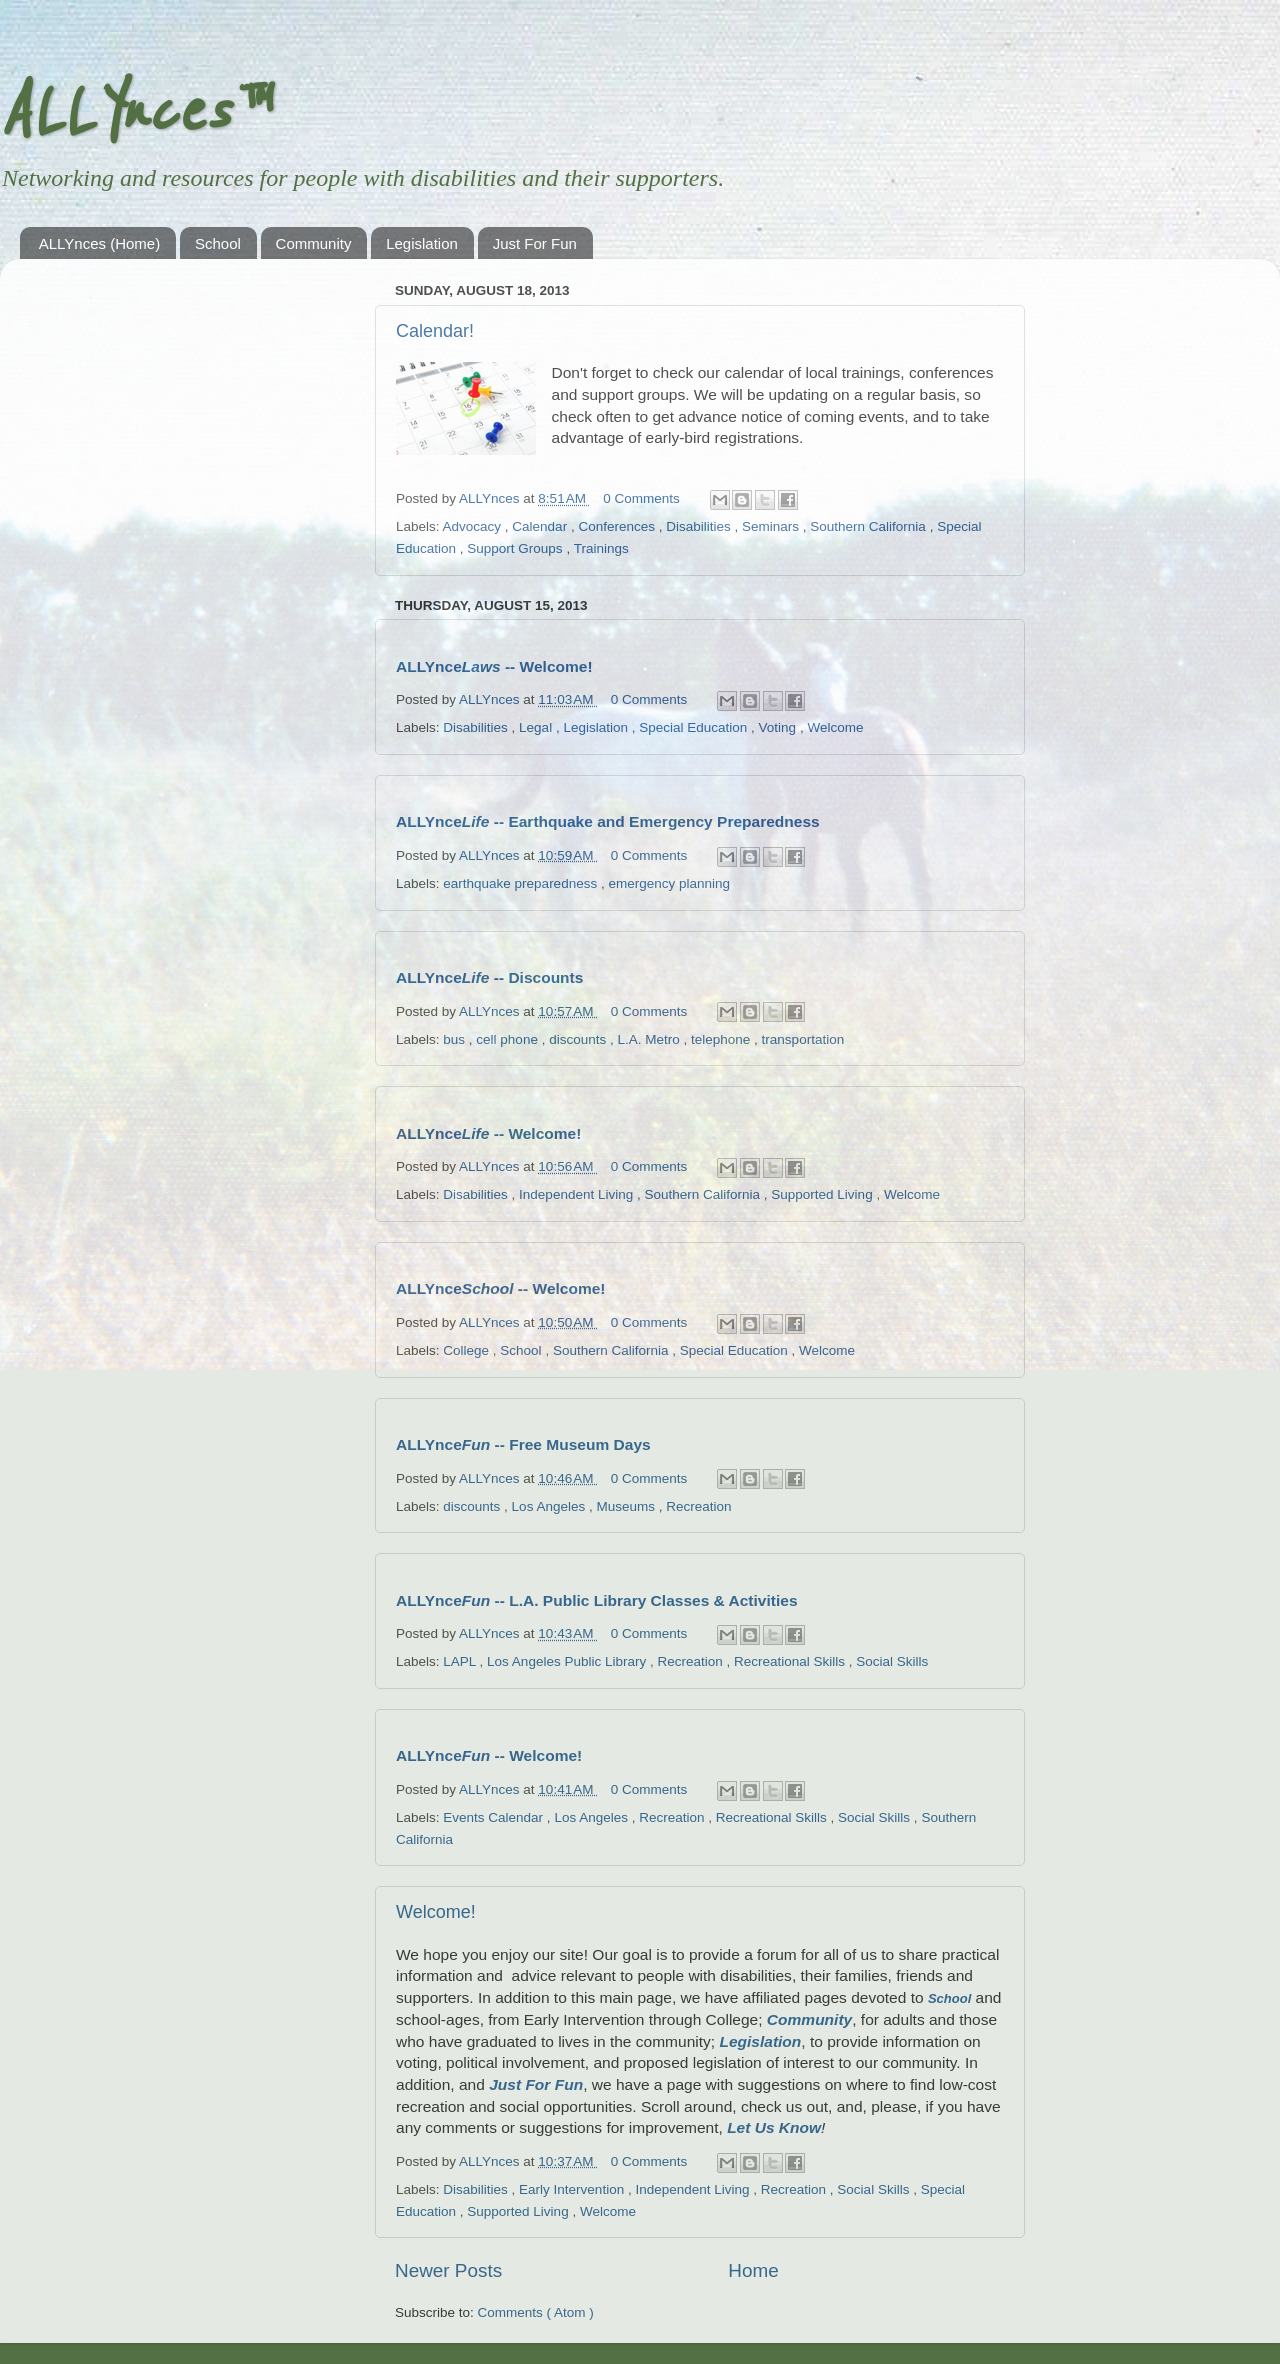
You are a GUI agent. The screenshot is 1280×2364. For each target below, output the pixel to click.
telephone (722, 1039)
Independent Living (578, 1194)
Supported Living (823, 1194)
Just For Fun (535, 243)
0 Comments (641, 498)
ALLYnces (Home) (99, 243)
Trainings (601, 548)
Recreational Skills (791, 1661)
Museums (627, 1506)
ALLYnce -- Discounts (489, 977)
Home (753, 2270)
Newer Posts (448, 2270)
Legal (537, 727)
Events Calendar (495, 1817)
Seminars (772, 526)
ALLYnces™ (133, 112)
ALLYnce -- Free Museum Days (523, 1444)
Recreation (698, 1506)
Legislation (422, 243)
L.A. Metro (650, 1039)
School (218, 243)
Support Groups (516, 548)
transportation (803, 1039)
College (468, 1350)
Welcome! (436, 1912)
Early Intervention (573, 2189)
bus (456, 1039)
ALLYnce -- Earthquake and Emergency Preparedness (608, 821)
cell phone (508, 1039)
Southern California (869, 526)
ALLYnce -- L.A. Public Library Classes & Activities (597, 1600)
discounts (579, 1039)
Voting (779, 727)
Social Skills (892, 1661)
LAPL (461, 1661)
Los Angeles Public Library (568, 1661)
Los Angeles (550, 1506)
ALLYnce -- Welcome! (494, 666)
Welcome (835, 727)
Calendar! (435, 331)
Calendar (541, 526)
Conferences (618, 526)
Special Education (695, 727)
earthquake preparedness (522, 883)
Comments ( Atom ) (536, 2312)
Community (314, 243)
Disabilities (700, 526)
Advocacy (474, 526)
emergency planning (669, 883)
